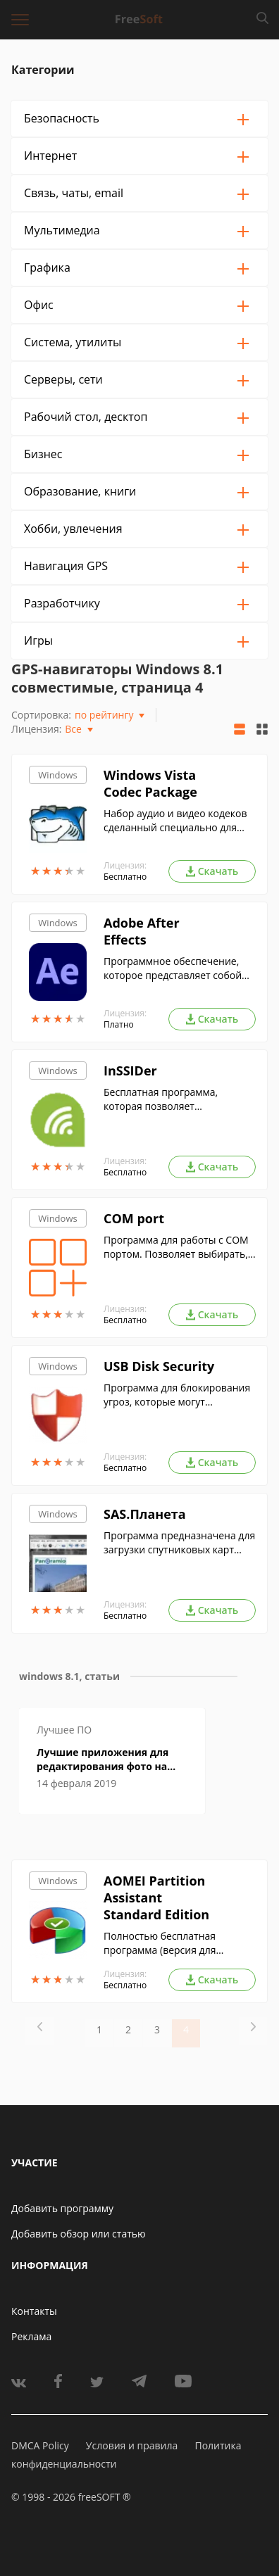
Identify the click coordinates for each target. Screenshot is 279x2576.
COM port (134, 1218)
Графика (47, 267)
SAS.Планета (145, 1513)
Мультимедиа (62, 230)
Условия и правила (132, 2445)
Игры (38, 640)
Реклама (31, 2336)
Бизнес (43, 454)
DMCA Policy (40, 2445)
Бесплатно (125, 877)
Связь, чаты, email (73, 193)
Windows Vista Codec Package (150, 783)
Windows (57, 775)
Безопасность (61, 118)
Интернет (50, 155)
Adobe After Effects (142, 931)
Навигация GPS (66, 566)
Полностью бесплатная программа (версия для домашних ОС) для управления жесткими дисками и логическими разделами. (178, 1943)
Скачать (212, 871)
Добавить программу (62, 2208)
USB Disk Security (159, 1366)
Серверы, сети (63, 379)
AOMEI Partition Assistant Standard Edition (156, 1897)
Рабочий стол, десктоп (85, 416)
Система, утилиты (72, 342)
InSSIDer (130, 1070)
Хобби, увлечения (73, 528)
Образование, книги (80, 491)
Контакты (34, 2311)
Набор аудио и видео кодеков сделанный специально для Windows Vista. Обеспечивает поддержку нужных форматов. (176, 821)
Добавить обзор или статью (78, 2233)
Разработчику (62, 603)
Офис (39, 304)
